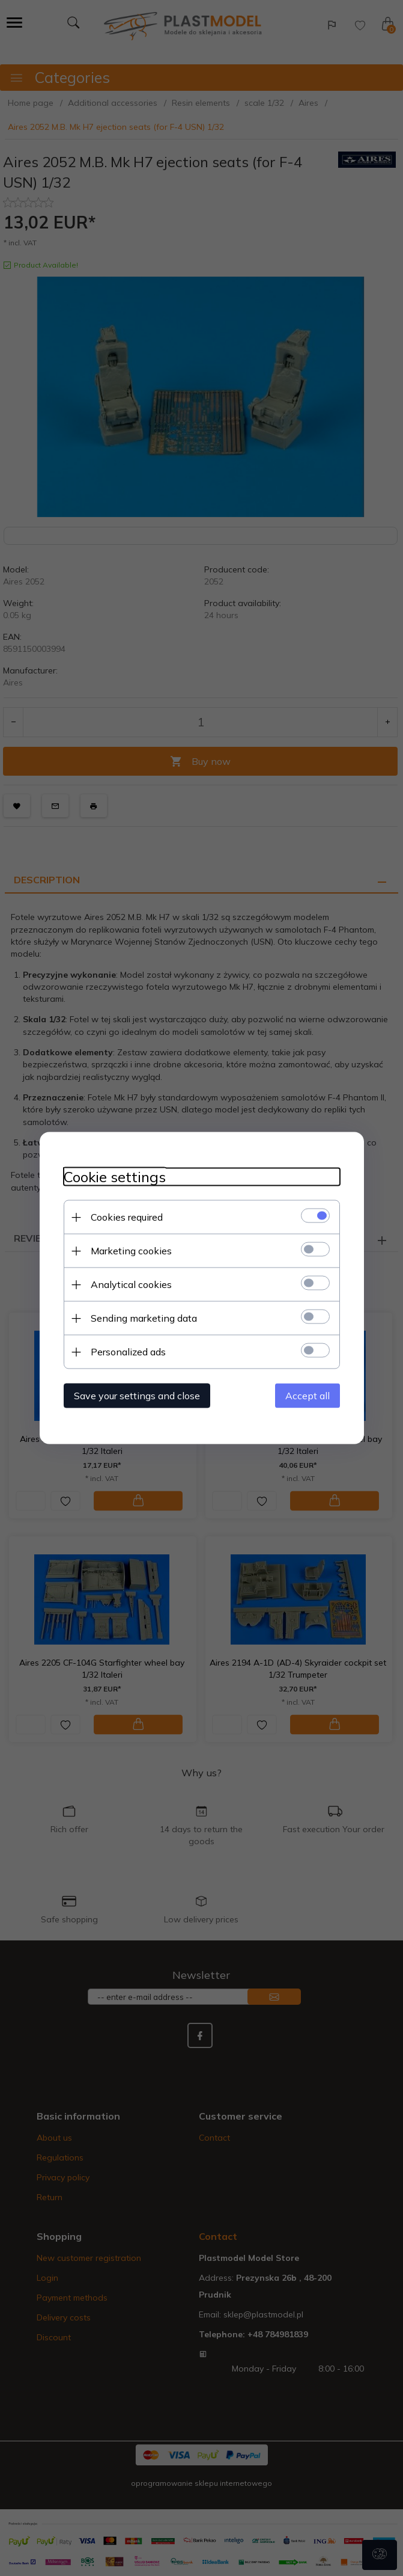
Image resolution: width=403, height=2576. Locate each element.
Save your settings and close (137, 1396)
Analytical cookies (131, 1284)
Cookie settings (115, 1177)
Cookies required (127, 1217)
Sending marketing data (144, 1318)
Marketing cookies (131, 1251)
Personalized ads (128, 1352)
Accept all (307, 1396)
